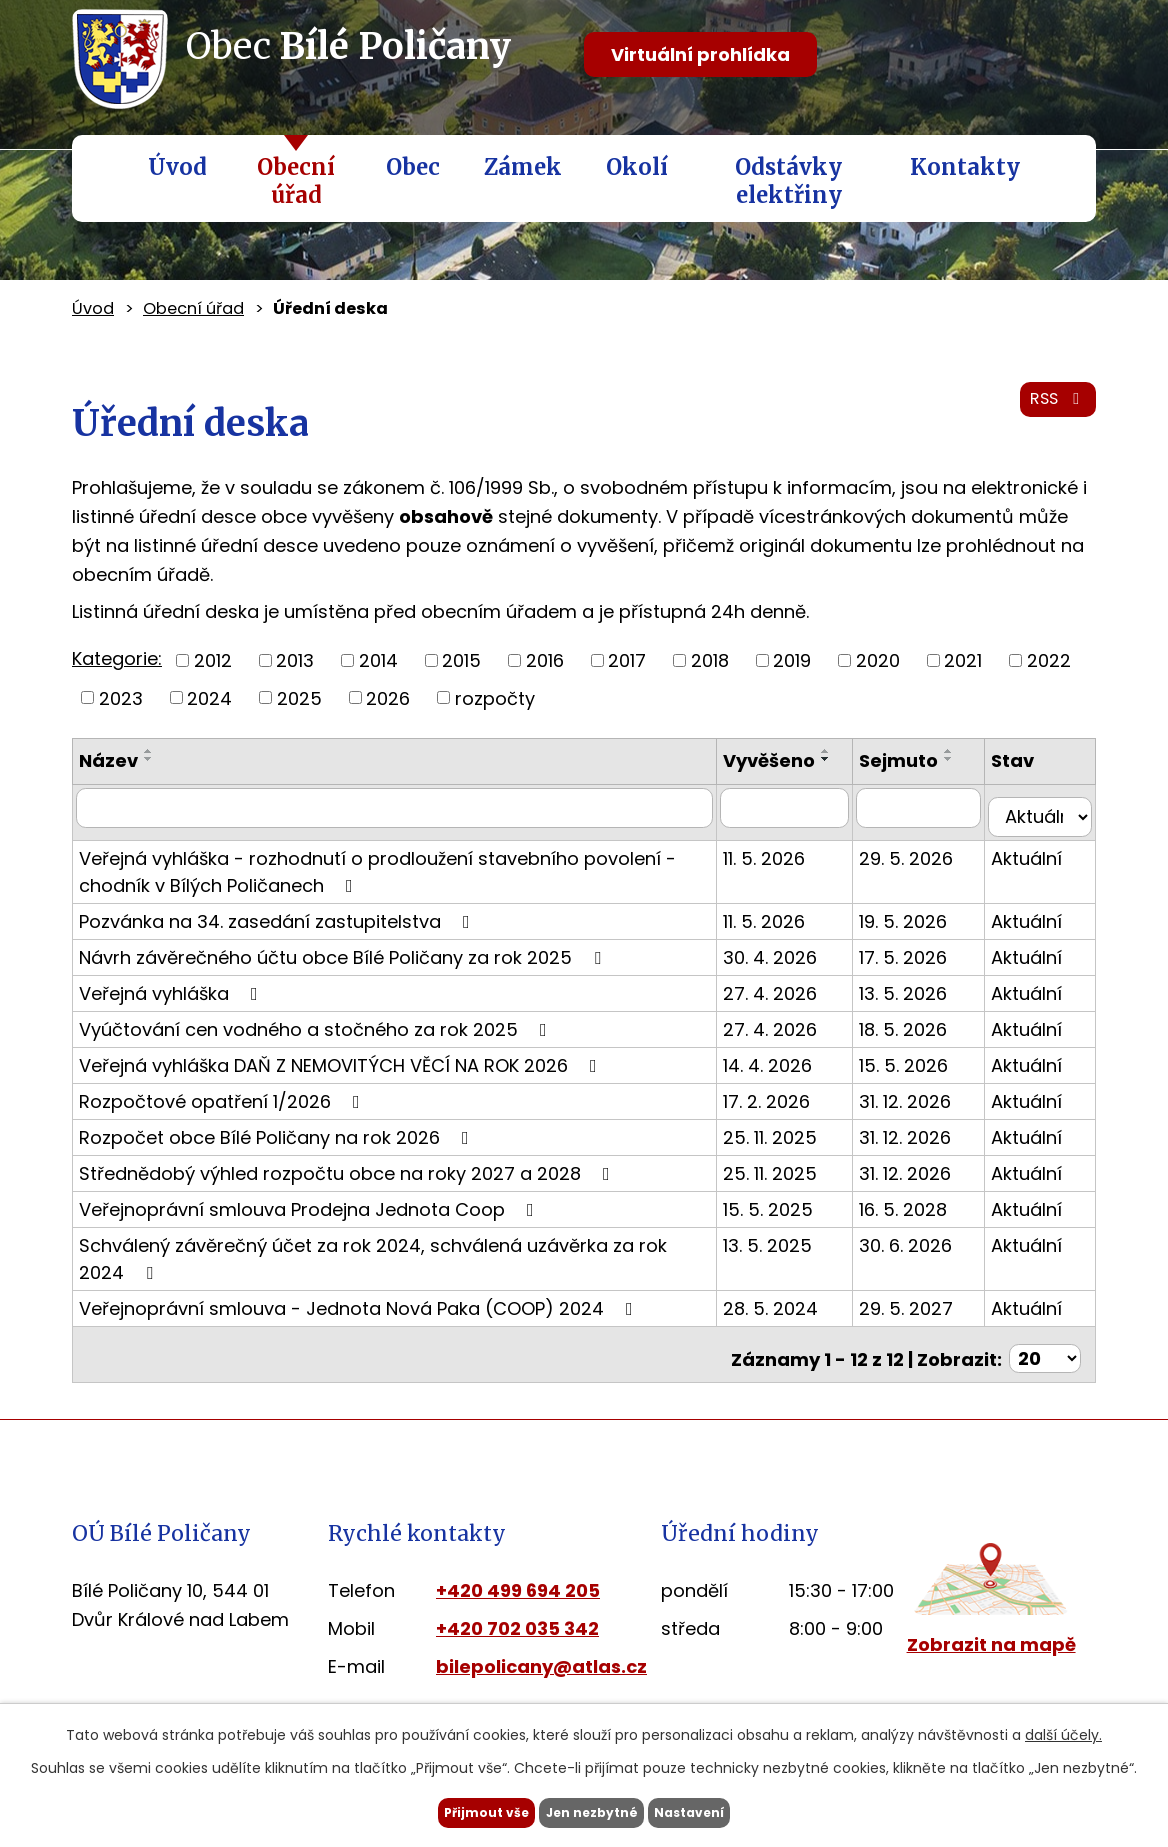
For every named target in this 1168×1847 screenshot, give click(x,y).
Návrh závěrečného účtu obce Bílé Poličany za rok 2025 (344, 960)
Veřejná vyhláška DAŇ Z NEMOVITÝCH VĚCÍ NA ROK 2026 (342, 1068)
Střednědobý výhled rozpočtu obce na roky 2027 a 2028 (348, 1176)
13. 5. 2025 (795, 1248)
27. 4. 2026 (798, 996)
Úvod (177, 167)
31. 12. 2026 (923, 1104)
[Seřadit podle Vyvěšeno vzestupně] (762, 778)
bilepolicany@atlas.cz (541, 1661)
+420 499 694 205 (518, 1585)
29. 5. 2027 (924, 1311)
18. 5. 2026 (921, 1032)
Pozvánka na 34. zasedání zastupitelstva (278, 924)
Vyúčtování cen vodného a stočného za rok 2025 (317, 1032)
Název (108, 760)
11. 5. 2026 (792, 861)
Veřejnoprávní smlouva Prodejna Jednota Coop (310, 1212)
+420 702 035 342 (517, 1623)
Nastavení (730, 1810)
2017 (627, 660)
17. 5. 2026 (921, 960)
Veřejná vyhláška (172, 996)
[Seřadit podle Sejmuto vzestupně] (967, 751)
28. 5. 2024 (798, 1311)
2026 (388, 697)
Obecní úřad (296, 181)
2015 (461, 660)
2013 (295, 660)
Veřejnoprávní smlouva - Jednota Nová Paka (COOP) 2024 (360, 1311)
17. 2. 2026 (794, 1104)
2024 (209, 697)
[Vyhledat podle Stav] (1044, 821)
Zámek (523, 167)
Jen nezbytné (591, 1810)
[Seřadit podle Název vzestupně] (149, 751)
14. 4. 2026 (795, 1068)
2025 (299, 697)
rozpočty (495, 697)
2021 (963, 660)
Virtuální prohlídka (700, 54)
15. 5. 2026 (921, 1068)
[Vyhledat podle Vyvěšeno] (808, 821)
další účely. (1063, 1730)
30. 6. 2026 (923, 1248)
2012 (213, 660)
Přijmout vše (445, 1810)
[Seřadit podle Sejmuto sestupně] (967, 759)
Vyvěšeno (797, 760)
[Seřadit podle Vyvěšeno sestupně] (762, 786)
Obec (413, 167)
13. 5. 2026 (921, 996)
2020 (878, 660)
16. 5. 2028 (921, 1212)
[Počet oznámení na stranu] (1045, 1353)
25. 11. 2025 (798, 1140)
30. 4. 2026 (798, 960)
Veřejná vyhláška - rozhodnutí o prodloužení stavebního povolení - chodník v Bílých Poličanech (377, 875)
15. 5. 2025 (796, 1212)
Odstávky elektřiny (788, 181)
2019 (792, 660)
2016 (545, 660)
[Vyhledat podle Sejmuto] (932, 821)
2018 (710, 660)
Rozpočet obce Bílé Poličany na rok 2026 (278, 1140)
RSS (1053, 411)
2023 (121, 697)
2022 (1049, 660)
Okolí (637, 167)
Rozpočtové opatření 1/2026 (223, 1104)
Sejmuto (916, 760)
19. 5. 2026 (921, 924)
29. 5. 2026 (924, 861)
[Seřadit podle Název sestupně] (149, 759)
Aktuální (1035, 861)
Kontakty (965, 167)
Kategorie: (117, 658)
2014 (378, 660)
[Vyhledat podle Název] (408, 821)
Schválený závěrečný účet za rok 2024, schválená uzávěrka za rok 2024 (398, 1260)
